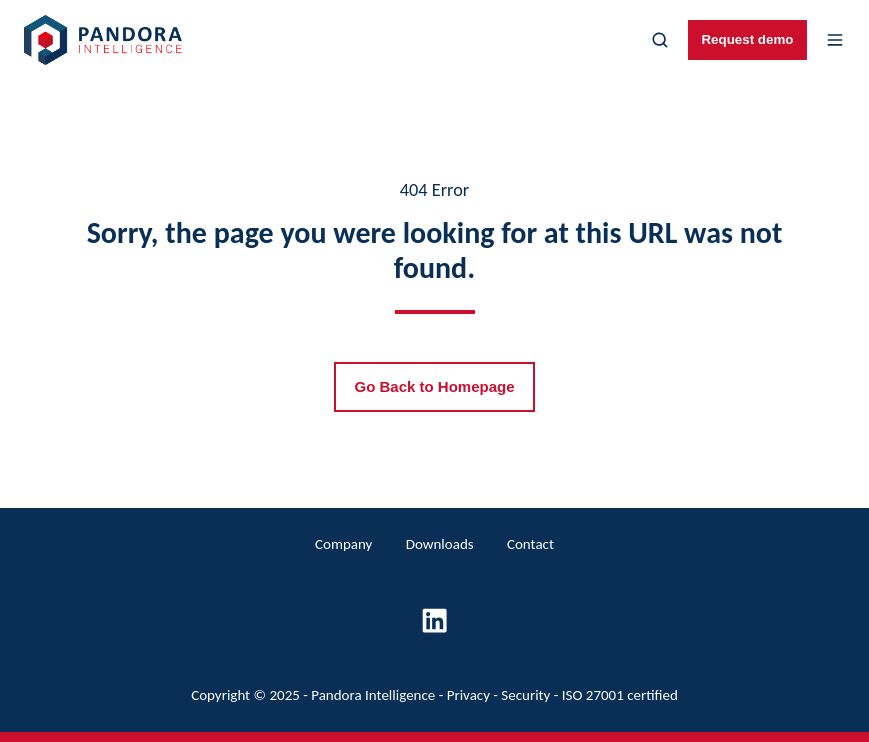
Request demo (747, 39)
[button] (660, 40)
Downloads (440, 544)
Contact (530, 544)
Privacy (468, 695)
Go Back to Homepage (434, 386)
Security (525, 695)
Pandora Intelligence (373, 695)
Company (343, 544)
